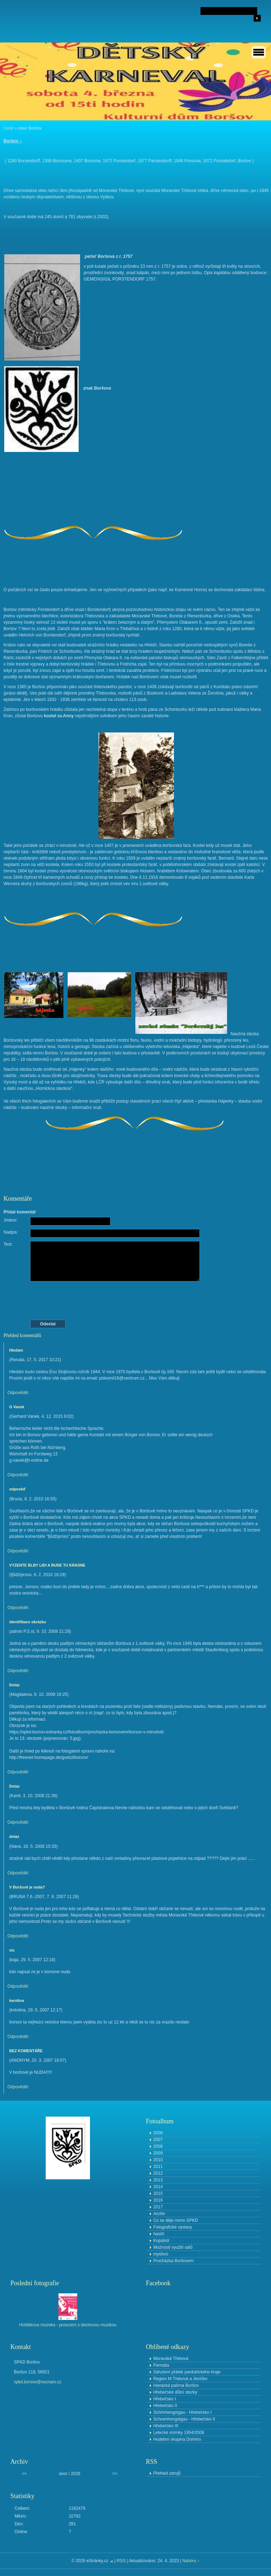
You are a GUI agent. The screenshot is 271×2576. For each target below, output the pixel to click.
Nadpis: (11, 1232)
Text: (8, 1244)
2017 (158, 2206)
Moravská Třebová (170, 2358)
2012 (158, 2173)
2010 (158, 2159)
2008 (158, 2146)
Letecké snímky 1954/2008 (178, 2432)
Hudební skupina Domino (177, 2439)
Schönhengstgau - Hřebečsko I (182, 2412)
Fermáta (161, 2365)
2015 (158, 2193)
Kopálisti (161, 2240)
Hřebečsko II (165, 2405)
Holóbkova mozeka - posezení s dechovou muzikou (67, 2324)
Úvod (8, 128)
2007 (158, 2139)
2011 (158, 2166)
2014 (158, 2186)
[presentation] (136, 1300)
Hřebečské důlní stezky (175, 2392)
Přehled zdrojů (167, 2473)
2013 (158, 2180)
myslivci (160, 2254)
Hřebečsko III (166, 2425)
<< (24, 2473)
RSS (121, 2560)
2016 (158, 2200)
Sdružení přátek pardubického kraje (186, 2372)
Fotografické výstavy (172, 2227)
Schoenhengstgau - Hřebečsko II (184, 2419)
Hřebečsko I (164, 2398)
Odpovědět (17, 1392)
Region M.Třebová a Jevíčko (180, 2378)
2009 (158, 2153)
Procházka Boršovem (173, 2260)
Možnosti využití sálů (173, 2247)
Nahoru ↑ (191, 2560)
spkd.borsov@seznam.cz (37, 2381)
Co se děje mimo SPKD (175, 2220)
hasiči (158, 2233)
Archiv (159, 2213)
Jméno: (10, 1220)
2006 (158, 2132)
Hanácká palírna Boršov (176, 2385)
